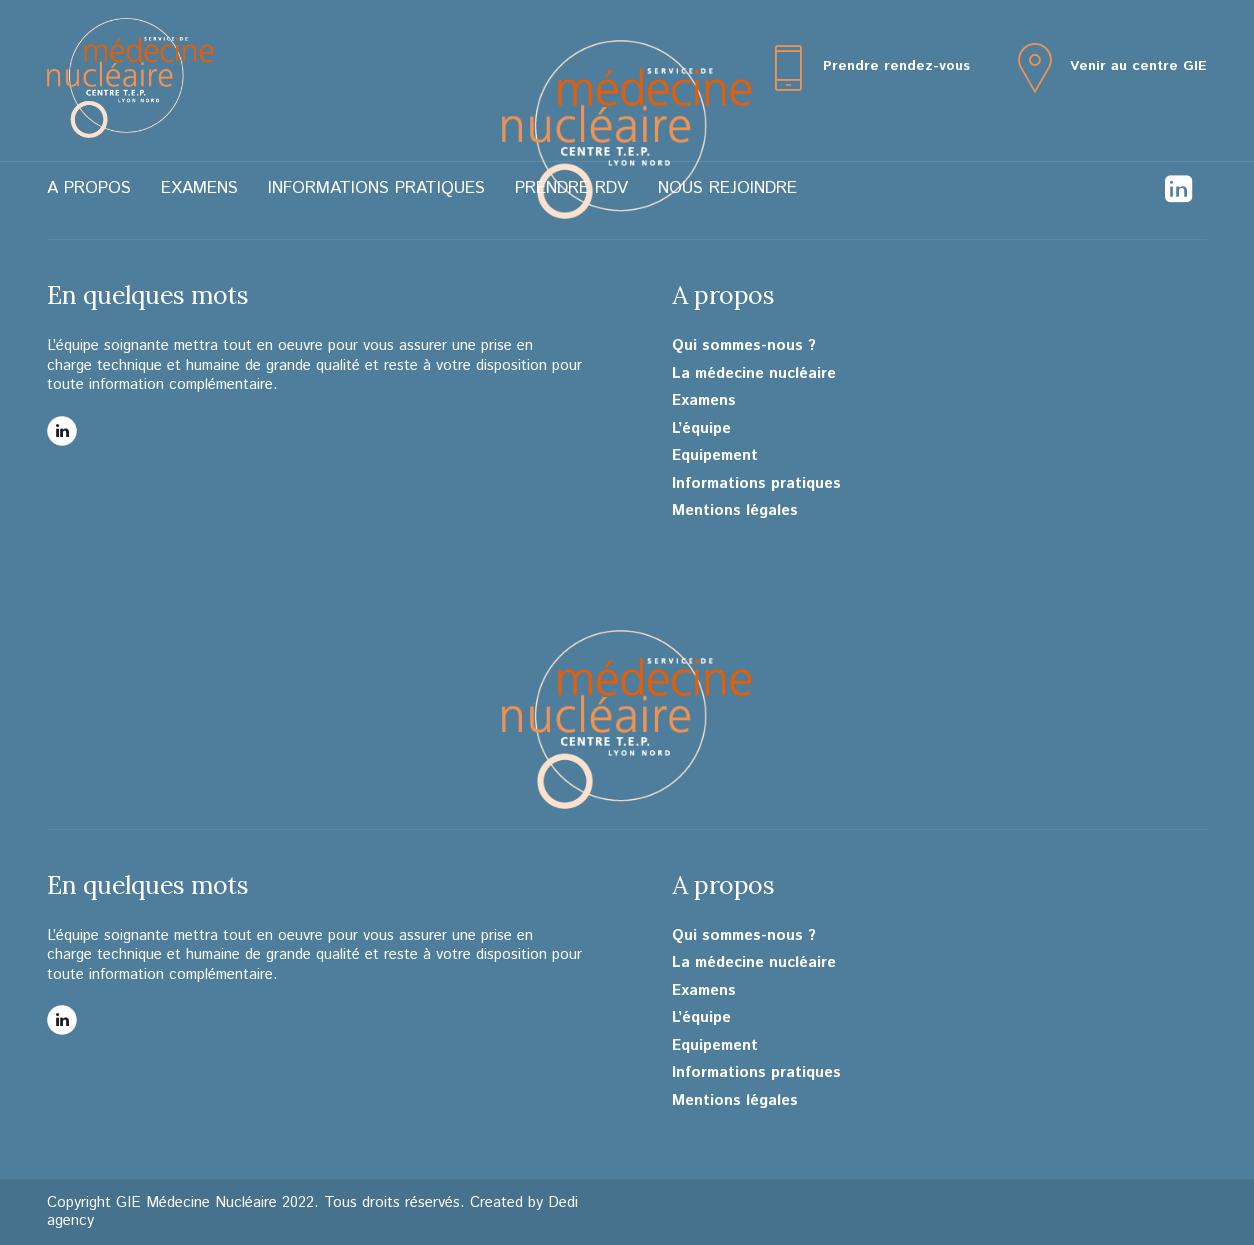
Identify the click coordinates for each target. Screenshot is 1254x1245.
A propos (89, 188)
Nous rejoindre (727, 188)
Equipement (715, 456)
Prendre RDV (571, 188)
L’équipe (701, 429)
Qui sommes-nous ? (744, 346)
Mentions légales (735, 511)
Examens (199, 188)
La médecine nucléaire (754, 374)
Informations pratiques (376, 188)
